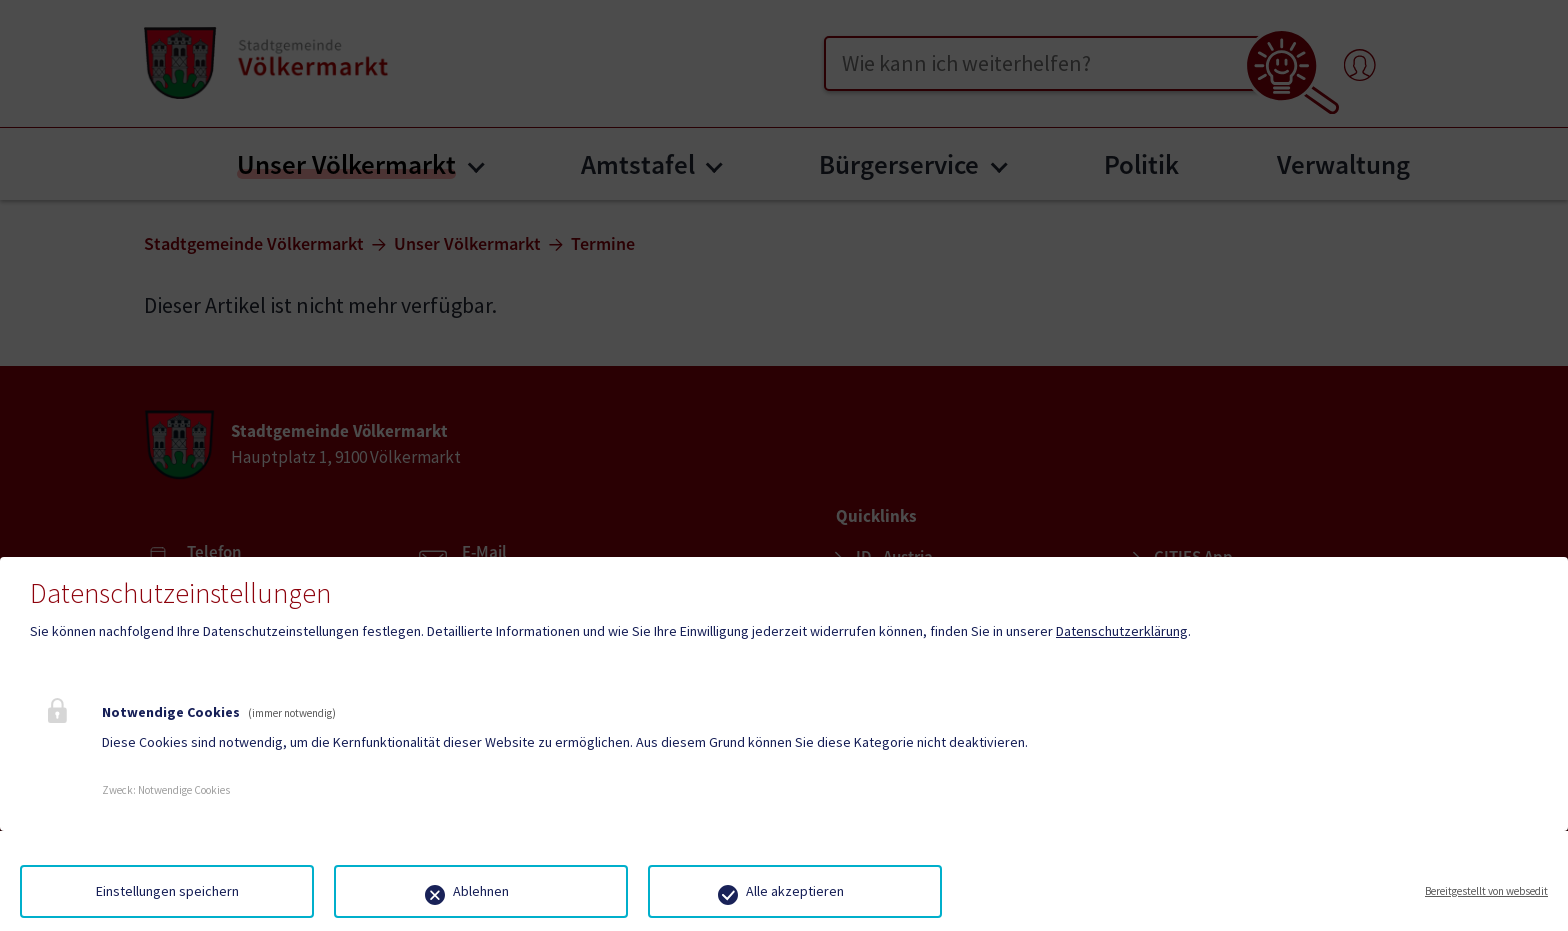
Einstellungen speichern (167, 891)
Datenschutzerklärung (1122, 631)
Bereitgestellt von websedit (1486, 891)
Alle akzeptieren (795, 891)
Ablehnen (481, 891)
